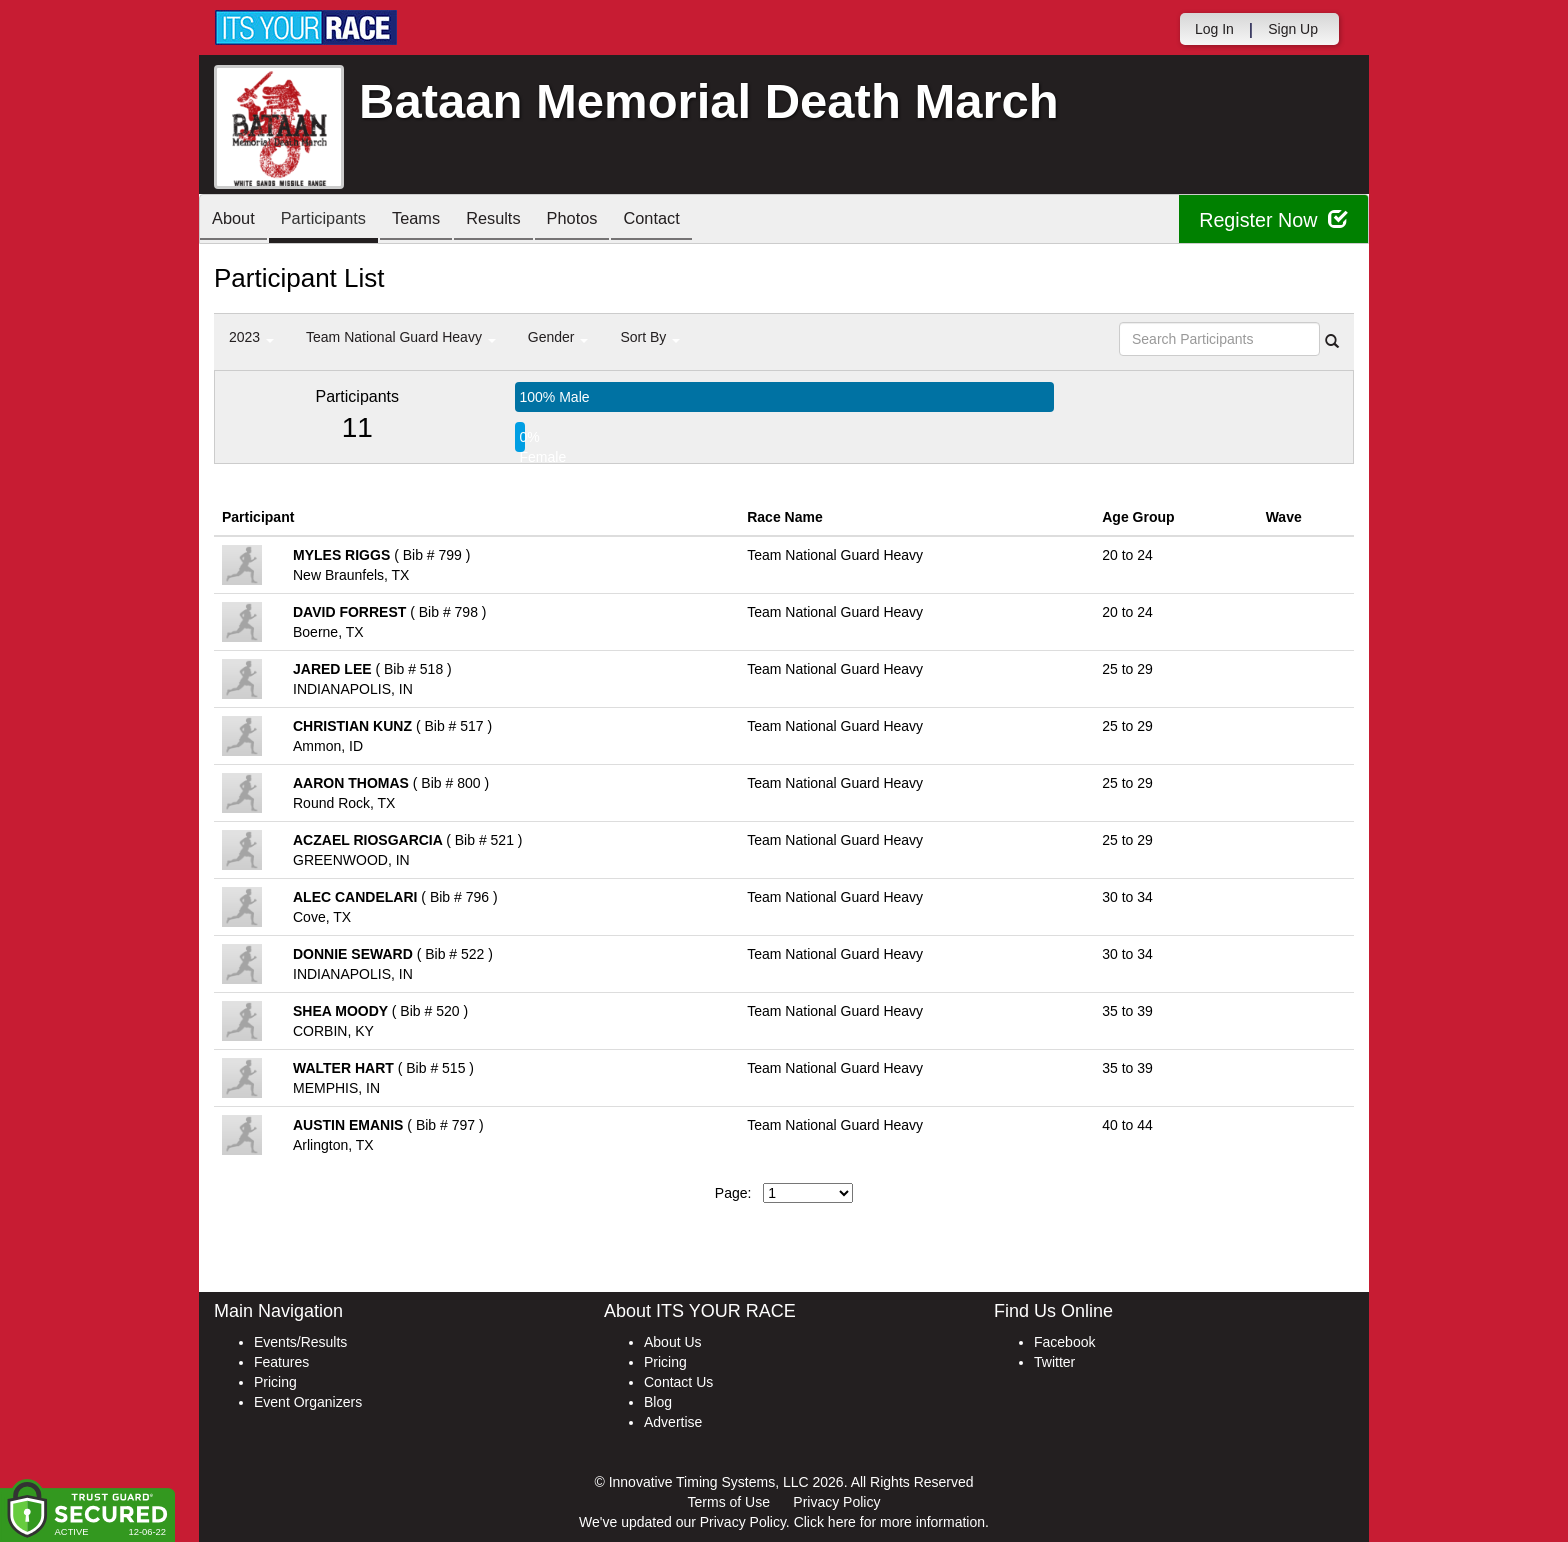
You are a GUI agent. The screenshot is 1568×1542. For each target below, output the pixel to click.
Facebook (1064, 1342)
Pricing (275, 1382)
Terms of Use (729, 1502)
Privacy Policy (836, 1502)
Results (520, 220)
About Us (673, 1342)
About (237, 220)
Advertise (673, 1422)
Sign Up (1293, 29)
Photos (606, 220)
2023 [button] (251, 337)
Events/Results (300, 1342)
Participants (335, 220)
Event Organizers (308, 1402)
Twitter (1054, 1362)
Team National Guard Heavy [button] (401, 337)
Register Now (1272, 219)
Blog (658, 1402)
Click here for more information (889, 1522)
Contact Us (678, 1382)
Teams (435, 220)
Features (281, 1362)
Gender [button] (558, 337)
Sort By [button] (650, 337)
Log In (1214, 29)
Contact (693, 220)
